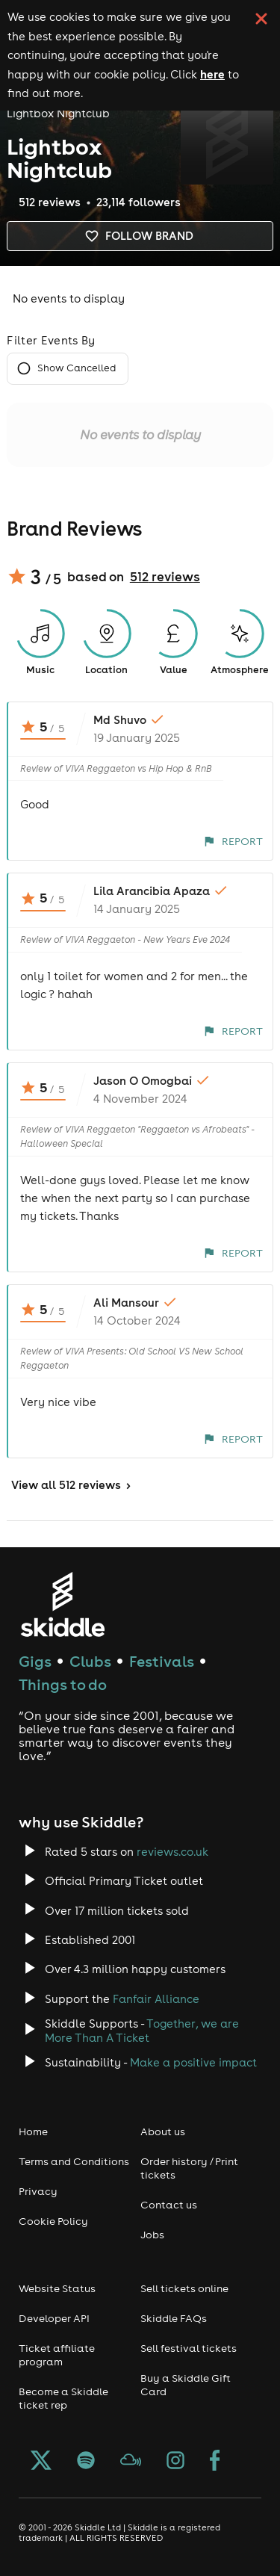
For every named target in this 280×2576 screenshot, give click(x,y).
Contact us (168, 2204)
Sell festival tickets (188, 2348)
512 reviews (165, 577)
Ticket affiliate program (57, 2354)
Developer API (54, 2318)
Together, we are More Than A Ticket (142, 2030)
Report (233, 841)
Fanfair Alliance (156, 1999)
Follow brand (139, 236)
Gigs (35, 1661)
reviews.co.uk (172, 1852)
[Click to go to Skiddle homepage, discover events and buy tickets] (62, 1604)
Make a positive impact (193, 2062)
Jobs (152, 2234)
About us (162, 2131)
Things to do (63, 1684)
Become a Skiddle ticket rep (63, 2398)
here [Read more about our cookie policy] (212, 73)
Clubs (90, 1661)
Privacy (38, 2191)
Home (33, 2131)
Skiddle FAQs (173, 2318)
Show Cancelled (67, 368)
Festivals (161, 1661)
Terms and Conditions (74, 2161)
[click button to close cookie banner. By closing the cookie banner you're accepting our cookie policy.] (261, 18)
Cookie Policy (53, 2221)
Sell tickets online (184, 2288)
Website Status (57, 2288)
